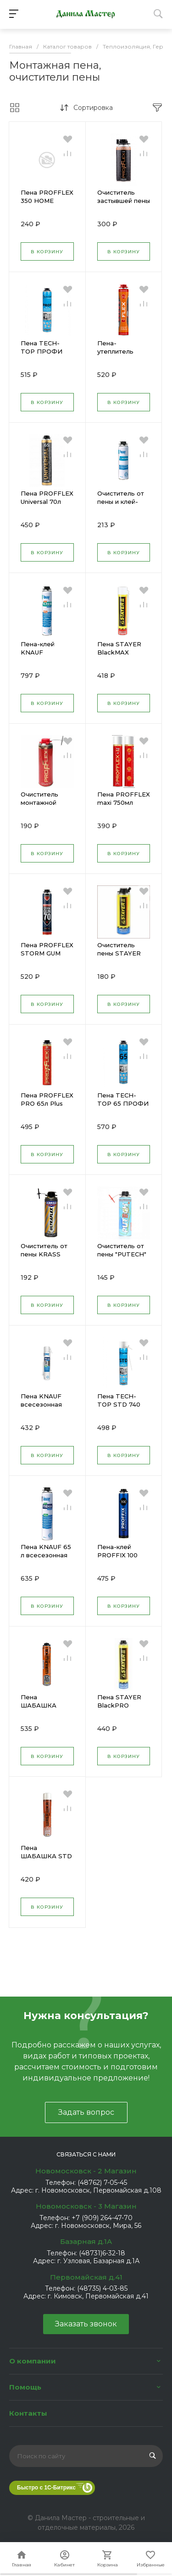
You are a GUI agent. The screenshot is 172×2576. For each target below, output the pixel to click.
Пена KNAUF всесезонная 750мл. (41, 1404)
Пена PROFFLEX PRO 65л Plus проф (47, 1103)
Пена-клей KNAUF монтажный (39, 652)
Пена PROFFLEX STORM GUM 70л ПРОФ (47, 953)
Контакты (28, 2413)
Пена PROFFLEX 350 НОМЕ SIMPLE (47, 201)
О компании (32, 2361)
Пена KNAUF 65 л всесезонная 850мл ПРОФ (46, 1555)
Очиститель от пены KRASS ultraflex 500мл (44, 1254)
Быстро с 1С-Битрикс (46, 2487)
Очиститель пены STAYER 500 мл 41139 (119, 953)
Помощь (25, 2387)
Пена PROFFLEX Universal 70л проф (47, 501)
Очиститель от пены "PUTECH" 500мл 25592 (121, 1254)
